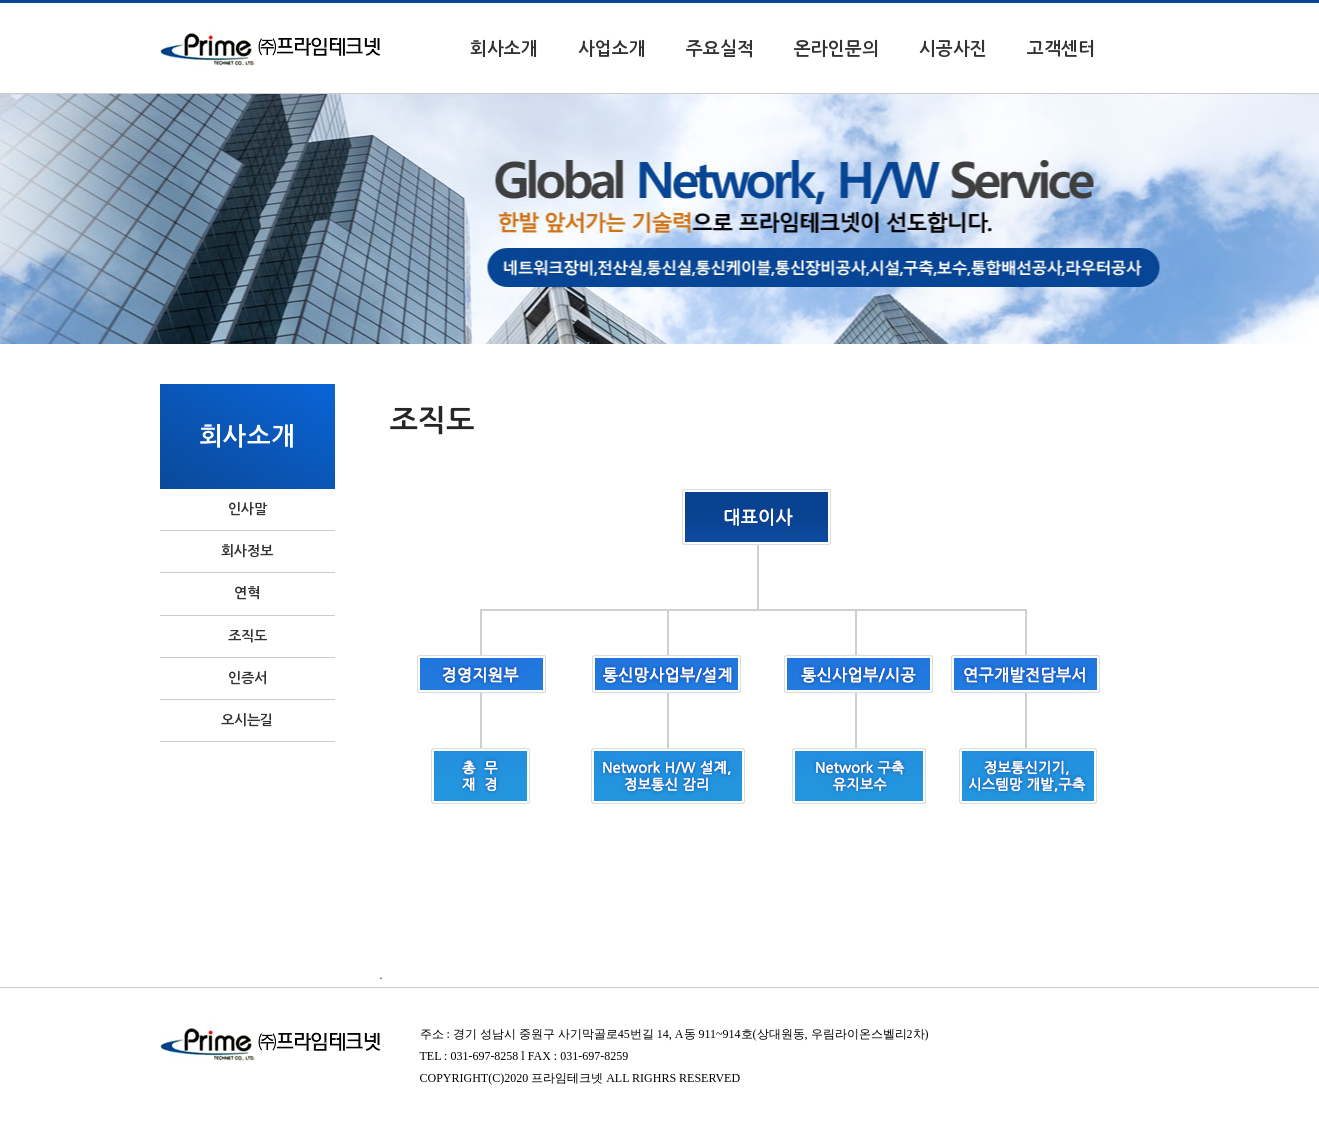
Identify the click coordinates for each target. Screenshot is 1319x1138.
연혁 (247, 593)
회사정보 (247, 551)
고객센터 (1061, 49)
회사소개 (504, 49)
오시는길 (247, 720)
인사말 (247, 509)
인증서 (247, 678)
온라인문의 (836, 49)
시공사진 (953, 49)
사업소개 (612, 49)
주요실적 (720, 49)
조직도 (247, 636)
